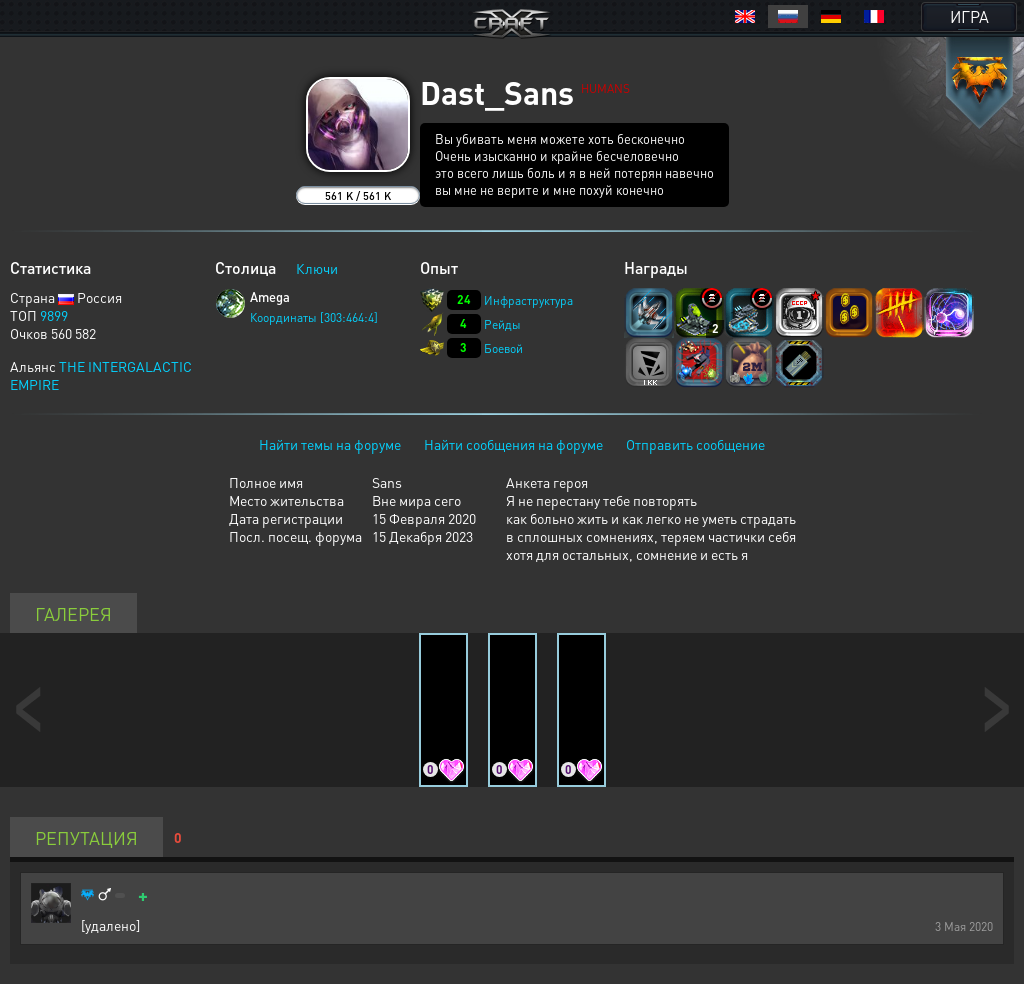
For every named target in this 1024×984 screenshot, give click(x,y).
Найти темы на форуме (330, 444)
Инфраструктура (528, 300)
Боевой (503, 348)
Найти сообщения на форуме (513, 444)
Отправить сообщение (695, 444)
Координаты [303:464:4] (314, 317)
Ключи (317, 268)
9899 (54, 315)
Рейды (502, 324)
